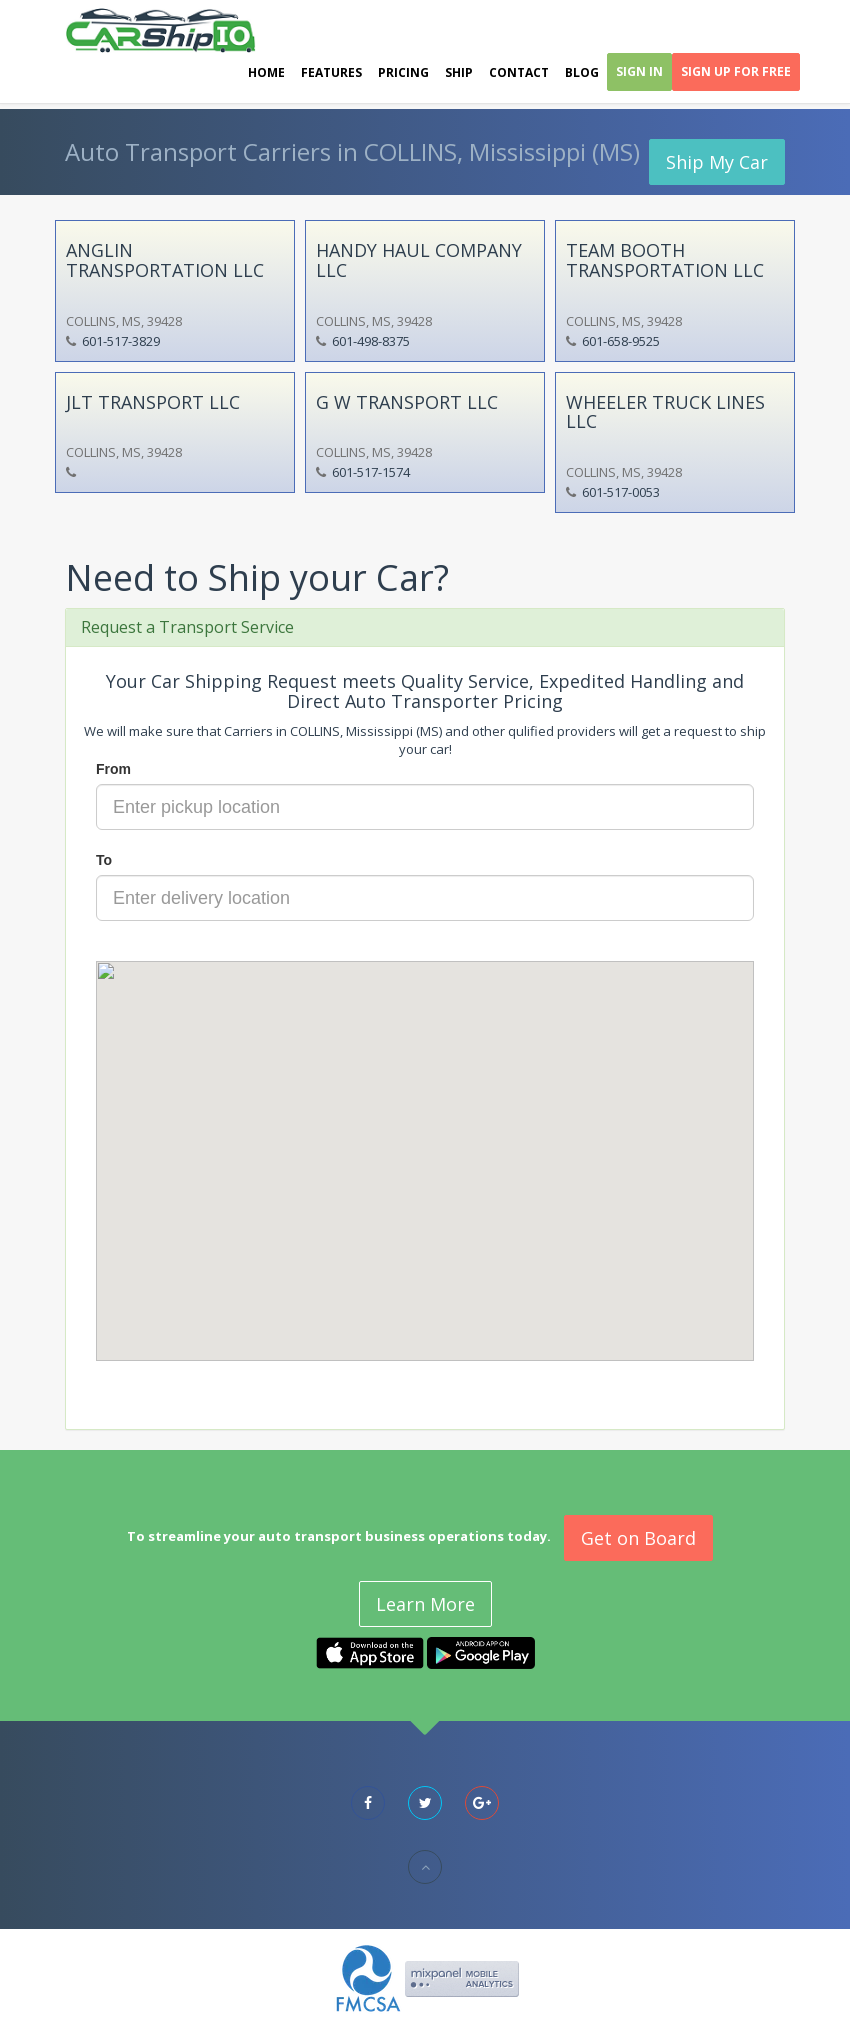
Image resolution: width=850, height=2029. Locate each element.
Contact (519, 72)
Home (266, 72)
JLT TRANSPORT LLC (153, 402)
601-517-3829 (121, 341)
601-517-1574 (371, 472)
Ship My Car (717, 162)
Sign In (639, 71)
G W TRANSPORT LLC (407, 402)
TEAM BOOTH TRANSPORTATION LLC (665, 260)
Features (331, 72)
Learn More (425, 1604)
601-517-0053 (621, 492)
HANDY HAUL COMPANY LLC (419, 260)
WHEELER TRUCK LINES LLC (665, 412)
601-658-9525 (621, 341)
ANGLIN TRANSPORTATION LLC (165, 260)
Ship (459, 72)
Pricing (403, 72)
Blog (582, 72)
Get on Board (638, 1538)
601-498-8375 (371, 341)
